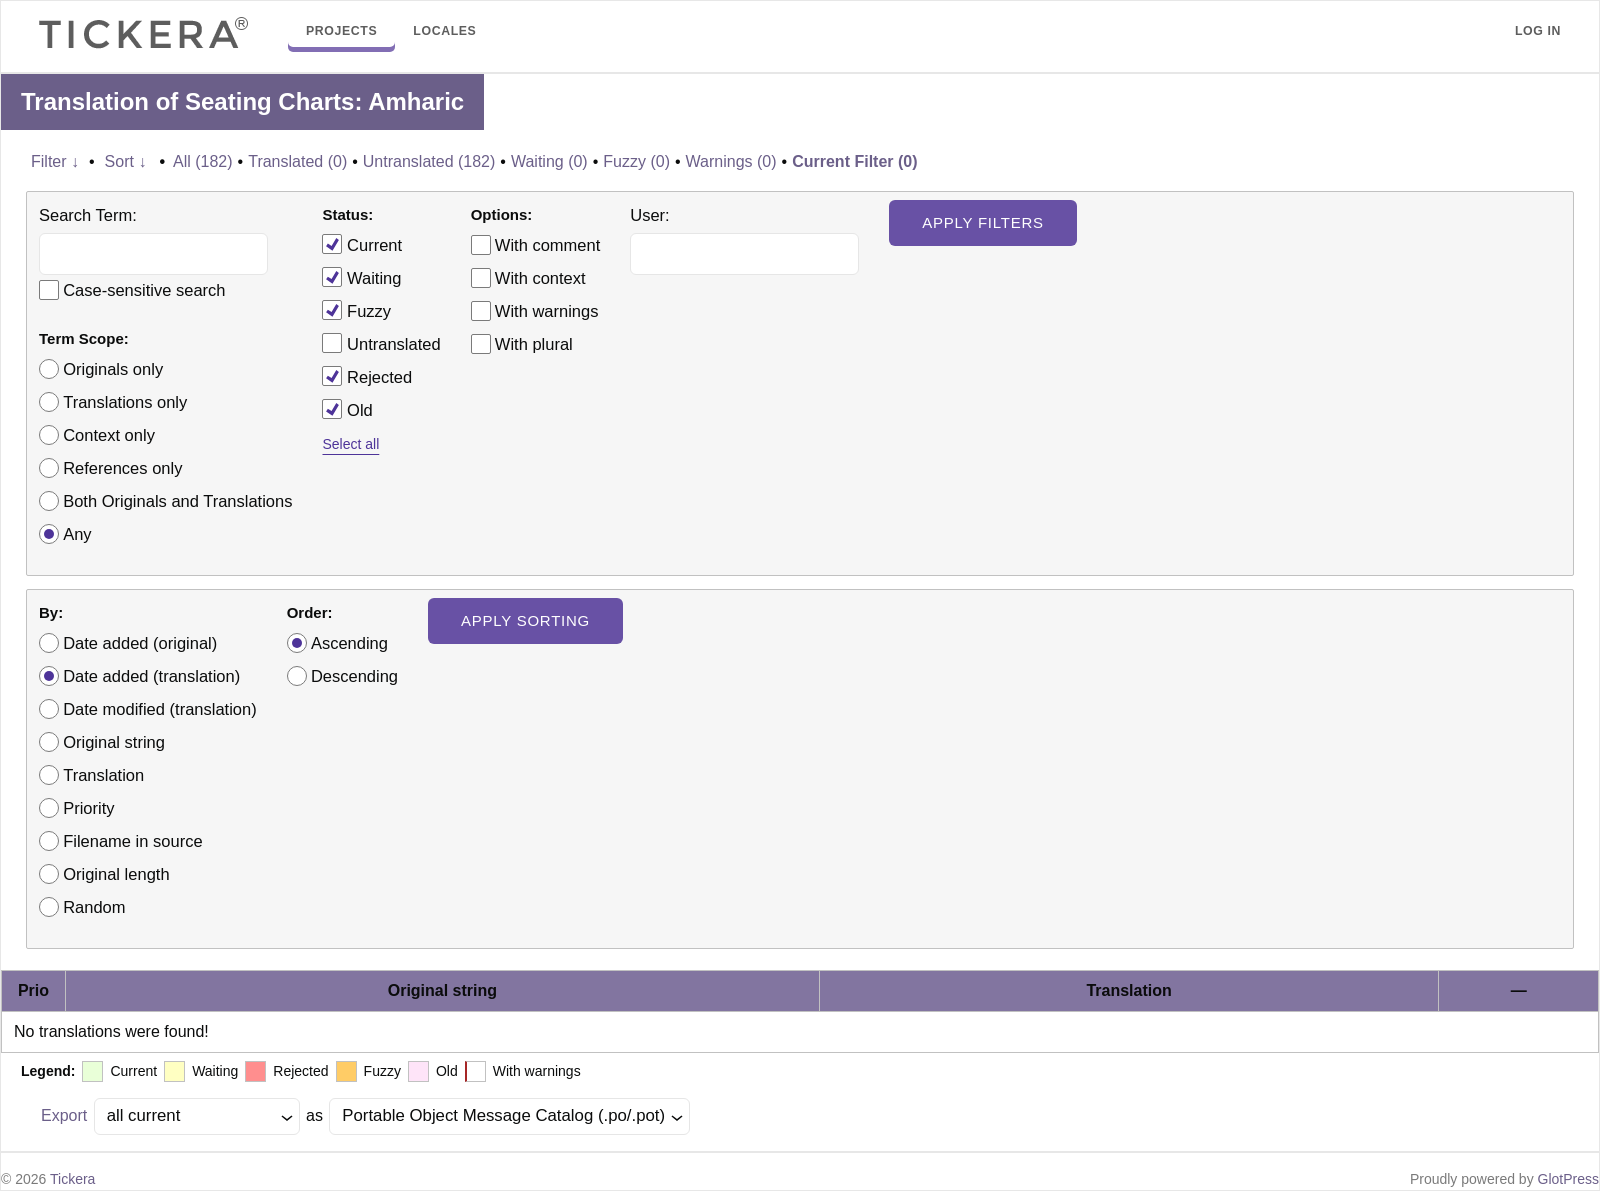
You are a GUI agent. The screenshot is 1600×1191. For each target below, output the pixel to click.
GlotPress (1568, 1179)
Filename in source (132, 841)
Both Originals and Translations (177, 501)
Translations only (125, 402)
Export (64, 1115)
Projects (341, 31)
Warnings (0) (731, 161)
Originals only (113, 369)
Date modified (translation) (160, 709)
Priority (88, 808)
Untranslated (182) (429, 161)
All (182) (203, 161)
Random (94, 907)
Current (362, 244)
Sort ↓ (126, 161)
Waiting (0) (549, 161)
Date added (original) (140, 643)
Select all (350, 444)
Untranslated (381, 343)
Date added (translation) (151, 676)
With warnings (547, 311)
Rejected (367, 376)
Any (77, 534)
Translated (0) (297, 161)
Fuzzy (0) (636, 161)
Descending (354, 676)
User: (649, 215)
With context (540, 278)
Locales (444, 31)
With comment (547, 245)
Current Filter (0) (854, 161)
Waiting (361, 277)
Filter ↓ (55, 161)
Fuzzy (356, 310)
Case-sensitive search (144, 290)
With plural (534, 344)
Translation (103, 775)
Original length (116, 874)
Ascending (349, 643)
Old (347, 409)
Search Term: (88, 215)
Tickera (72, 1179)
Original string (114, 742)
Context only (109, 435)
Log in (1538, 31)
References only (122, 468)
